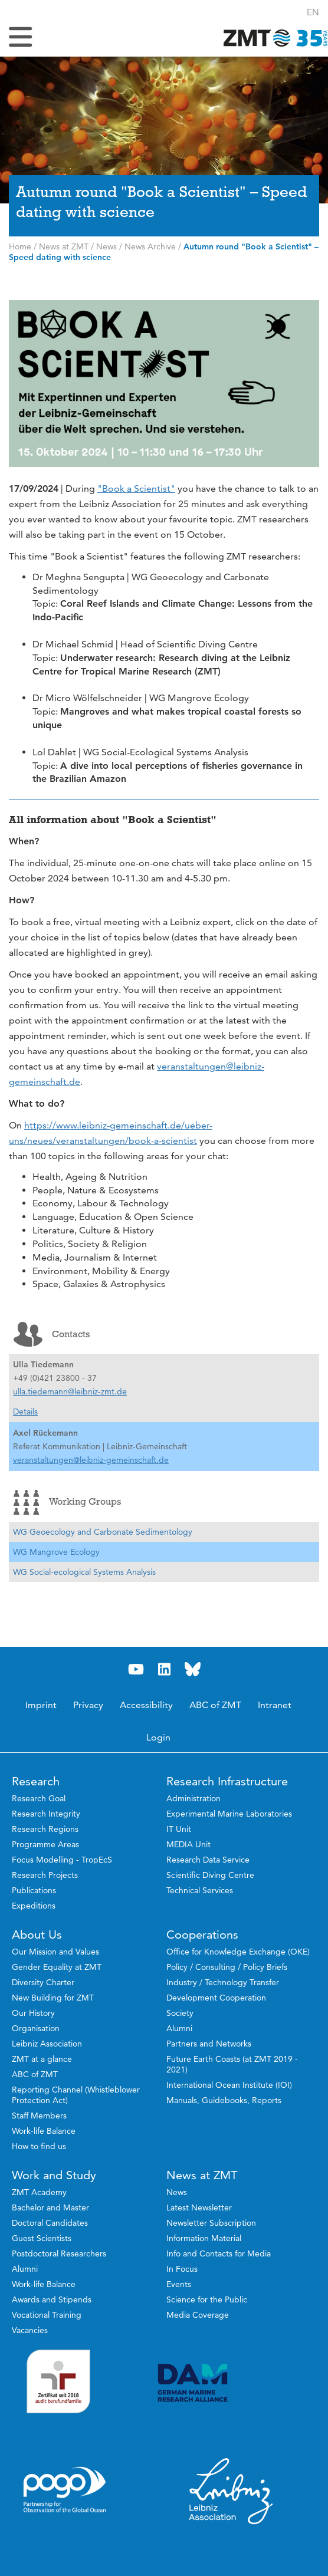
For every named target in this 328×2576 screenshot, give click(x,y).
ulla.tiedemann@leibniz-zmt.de (70, 1391)
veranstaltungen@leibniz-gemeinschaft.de (91, 1460)
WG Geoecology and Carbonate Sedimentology (102, 1531)
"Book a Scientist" (136, 488)
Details (25, 1411)
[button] (313, 12)
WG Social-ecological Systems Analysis (84, 1572)
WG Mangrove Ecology (56, 1552)
